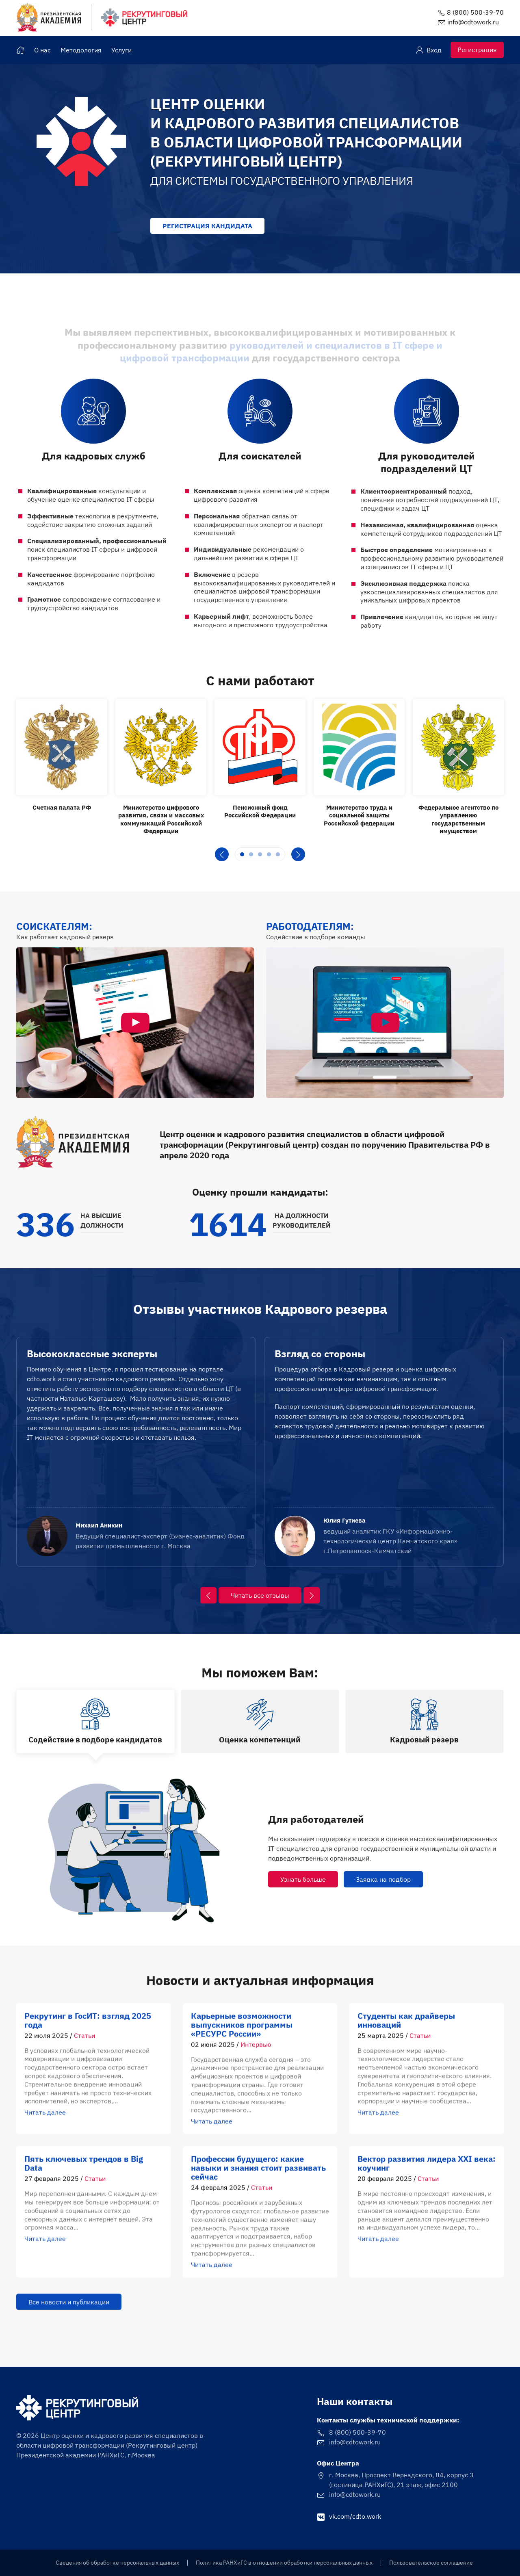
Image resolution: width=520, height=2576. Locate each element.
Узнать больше (303, 1879)
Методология (81, 50)
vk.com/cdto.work (349, 2516)
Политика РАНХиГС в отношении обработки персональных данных (284, 2563)
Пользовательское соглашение (431, 2563)
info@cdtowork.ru (473, 22)
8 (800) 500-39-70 (475, 12)
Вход (429, 50)
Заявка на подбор (383, 1879)
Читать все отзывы (260, 1595)
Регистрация (477, 49)
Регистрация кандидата (207, 226)
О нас (42, 50)
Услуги (121, 50)
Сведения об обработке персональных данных (117, 2563)
